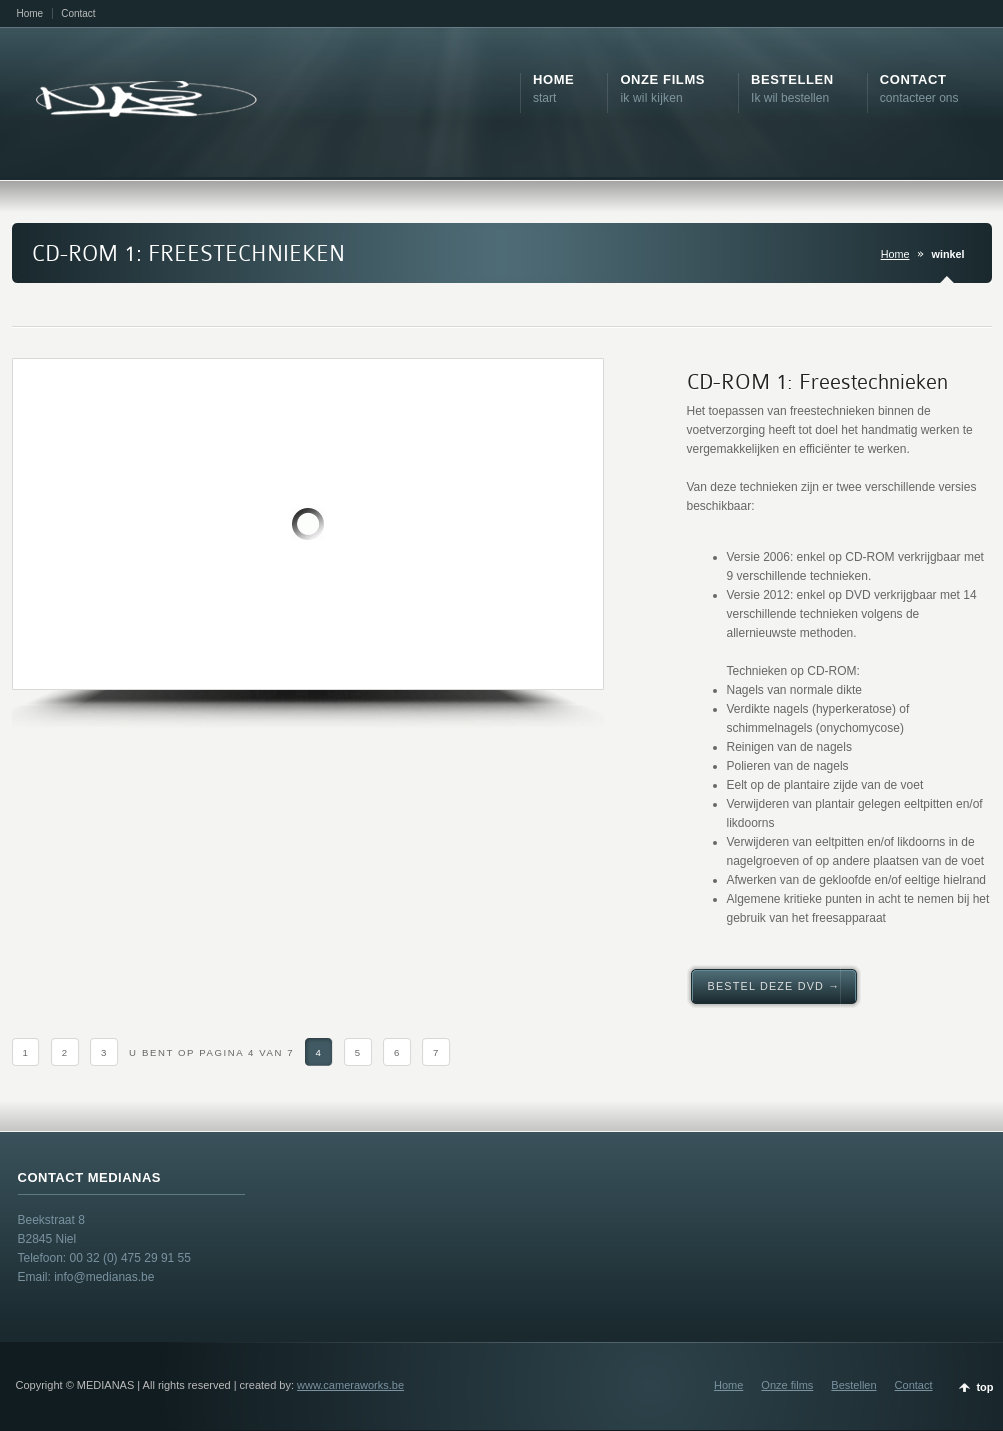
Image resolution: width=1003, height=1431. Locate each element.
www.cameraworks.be (350, 1385)
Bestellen (853, 1385)
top (984, 1387)
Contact (78, 13)
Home (30, 13)
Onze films (787, 1385)
